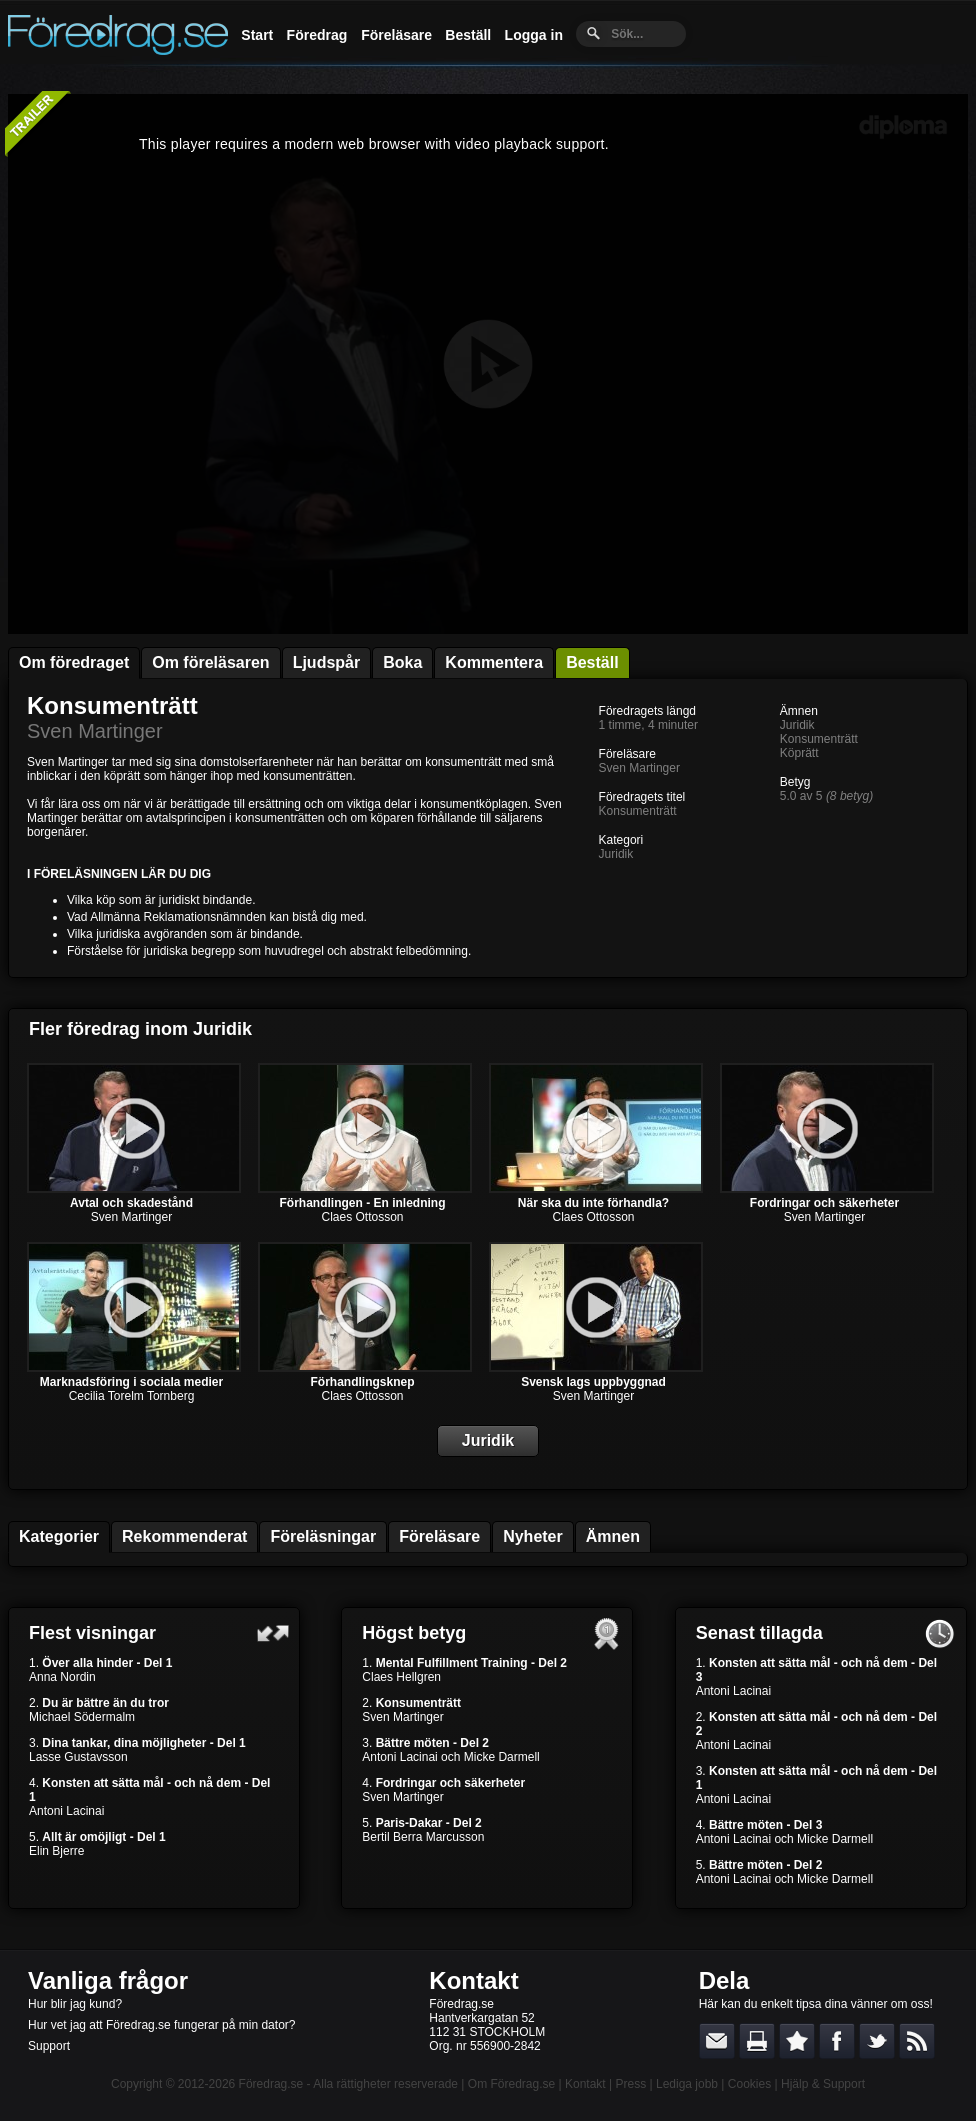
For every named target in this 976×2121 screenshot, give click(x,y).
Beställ (468, 35)
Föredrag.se (271, 2084)
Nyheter (533, 1536)
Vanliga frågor (108, 1980)
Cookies (749, 2084)
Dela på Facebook (837, 2041)
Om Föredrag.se (511, 2084)
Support (49, 2046)
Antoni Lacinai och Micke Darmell (450, 1757)
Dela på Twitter (877, 2041)
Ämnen (613, 1536)
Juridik (616, 854)
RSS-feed (917, 2041)
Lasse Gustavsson (78, 1757)
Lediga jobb (687, 2084)
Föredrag (317, 35)
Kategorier (59, 1536)
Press (630, 2084)
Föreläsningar (323, 1536)
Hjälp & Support (823, 2084)
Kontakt (473, 1980)
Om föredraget (74, 662)
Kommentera (494, 662)
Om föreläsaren (210, 662)
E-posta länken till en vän (717, 2041)
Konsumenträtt (112, 705)
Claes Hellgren (401, 1677)
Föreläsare (396, 35)
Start (257, 35)
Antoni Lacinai (66, 1811)
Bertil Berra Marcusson (423, 1837)
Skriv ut (757, 2041)
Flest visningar (92, 1633)
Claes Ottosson (362, 1217)
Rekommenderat (184, 1536)
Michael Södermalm (82, 1717)
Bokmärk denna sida (797, 2041)
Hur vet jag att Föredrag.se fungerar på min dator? (161, 2025)
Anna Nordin (62, 1677)
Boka (402, 662)
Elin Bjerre (56, 1851)
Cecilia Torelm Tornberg (132, 1396)
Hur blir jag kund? (75, 2004)
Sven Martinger (95, 731)
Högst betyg (414, 1633)
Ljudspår (327, 662)
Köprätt (799, 753)
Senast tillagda (759, 1633)
